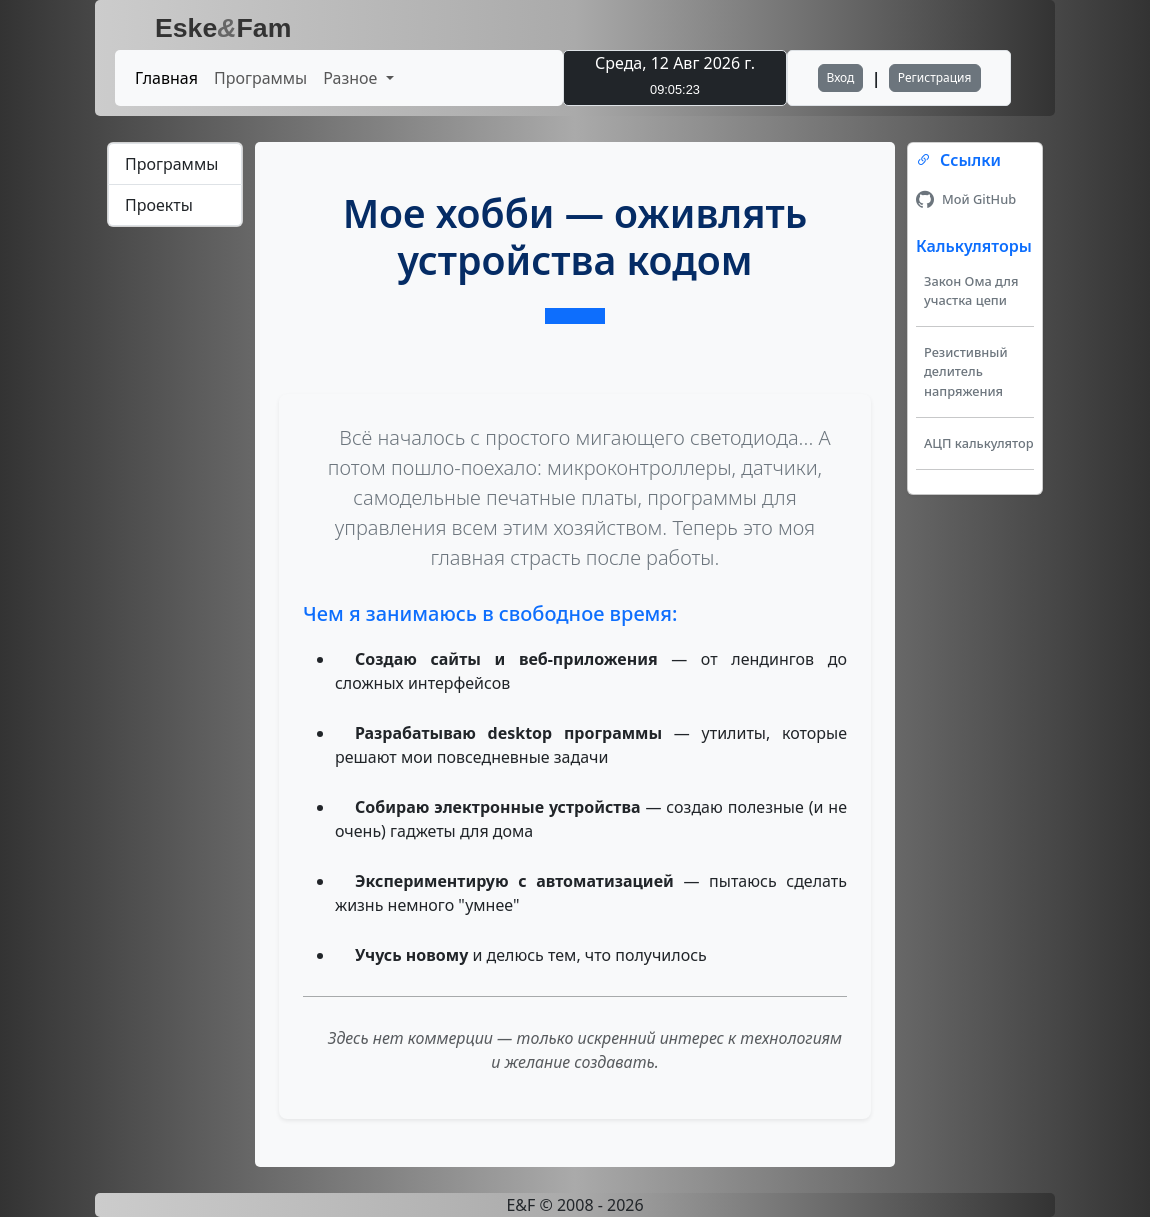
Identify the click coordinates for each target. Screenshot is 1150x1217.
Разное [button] (352, 78)
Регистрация (935, 77)
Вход (841, 77)
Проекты (159, 205)
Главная (166, 78)
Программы (260, 78)
